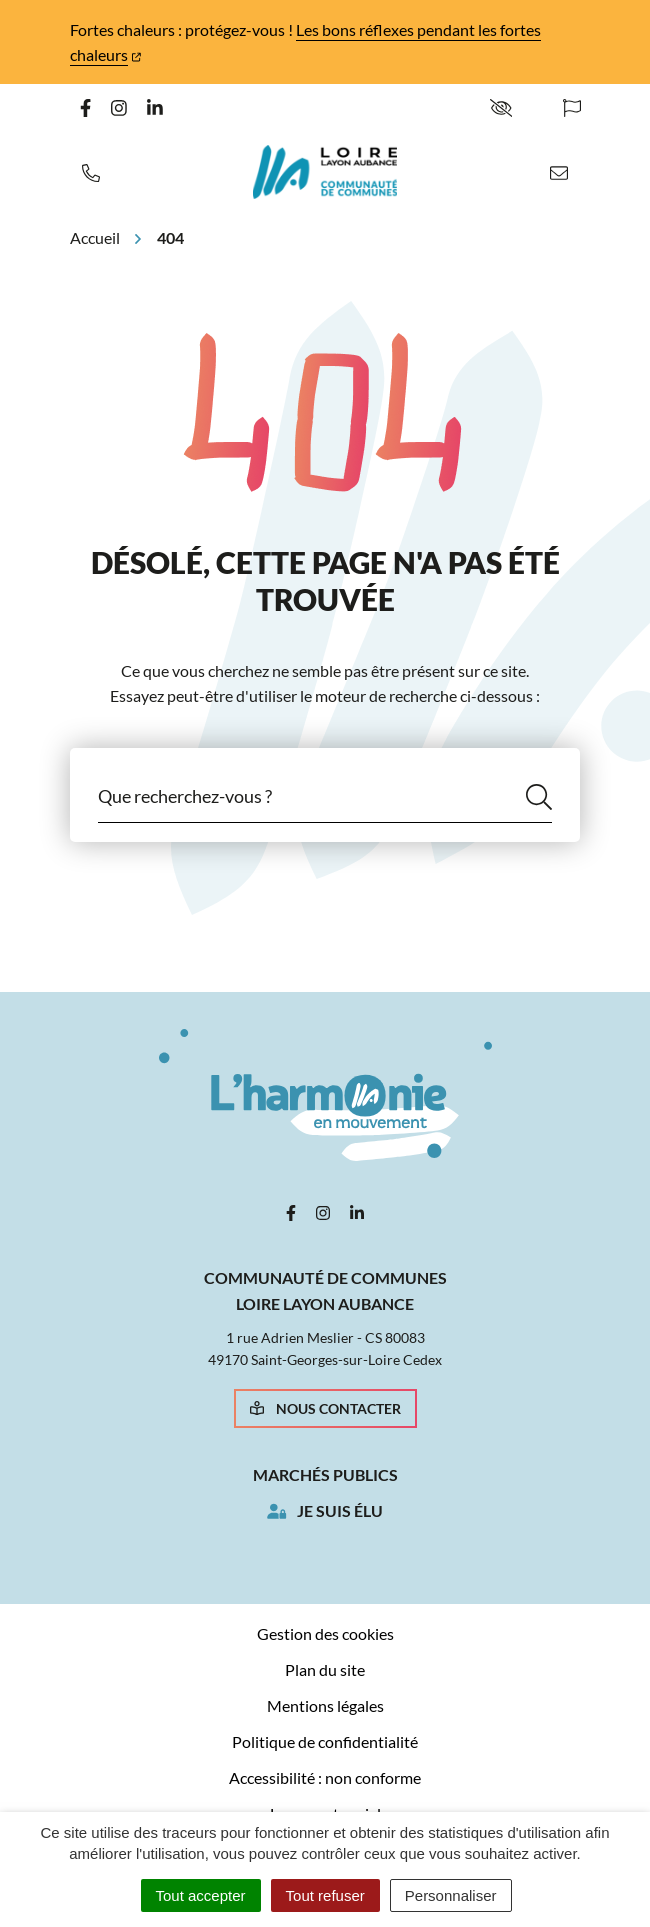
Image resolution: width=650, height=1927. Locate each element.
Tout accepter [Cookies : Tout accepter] (201, 1895)
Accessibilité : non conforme (325, 1777)
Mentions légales (325, 1705)
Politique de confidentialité (325, 1741)
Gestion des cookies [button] (325, 1633)
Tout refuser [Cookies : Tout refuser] (325, 1895)
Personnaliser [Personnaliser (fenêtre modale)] (451, 1895)
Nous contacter (325, 1408)
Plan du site (325, 1669)
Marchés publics (325, 1474)
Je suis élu (340, 1510)
